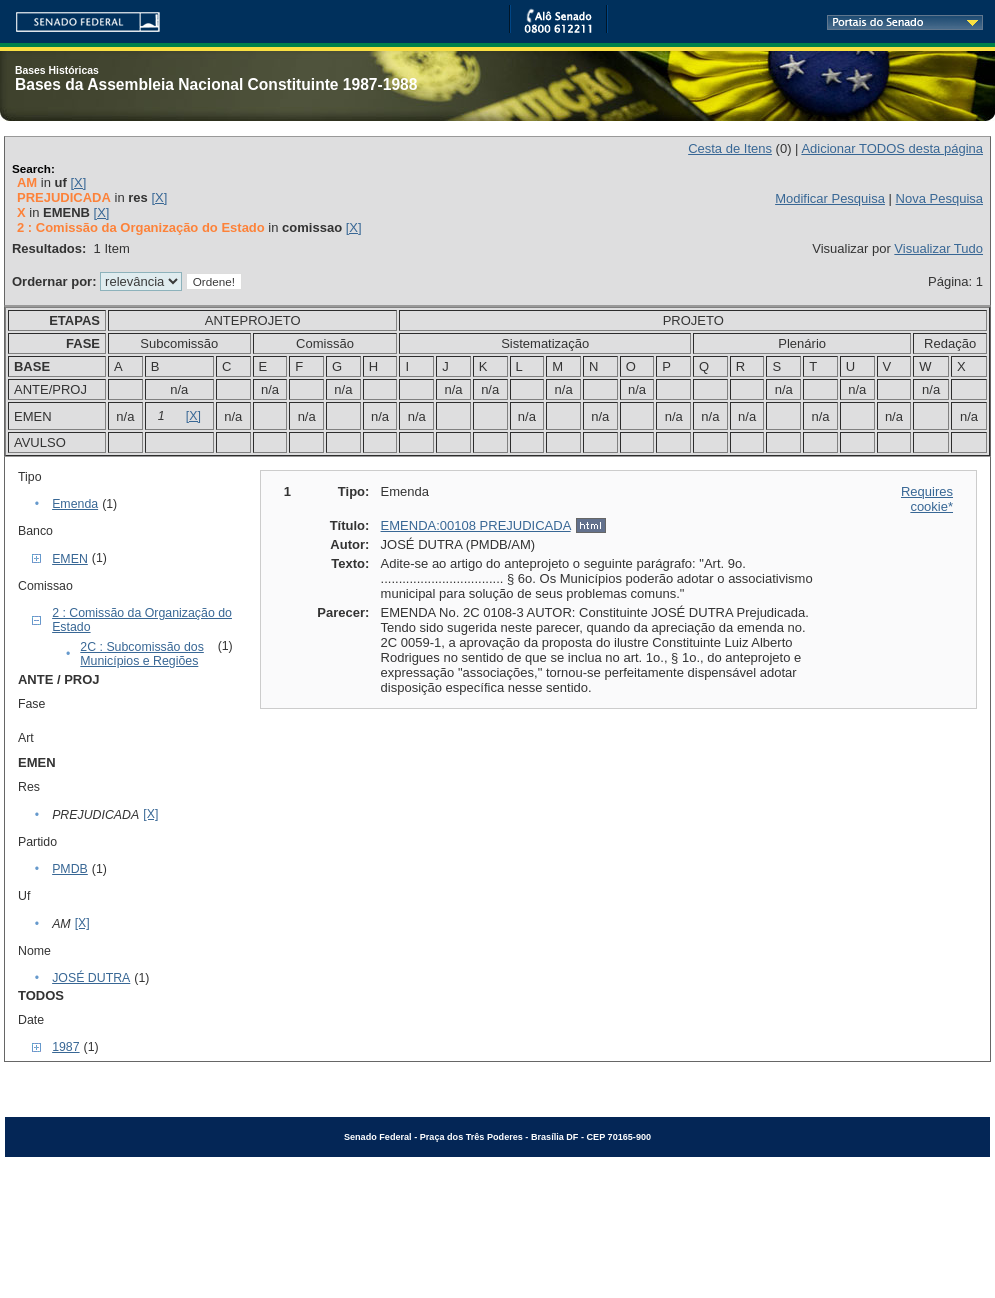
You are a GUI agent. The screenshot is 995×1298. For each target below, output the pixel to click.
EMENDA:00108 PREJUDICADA (476, 525)
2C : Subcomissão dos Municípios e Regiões (142, 654)
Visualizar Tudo (938, 248)
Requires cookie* (927, 499)
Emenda (75, 504)
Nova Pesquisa (939, 198)
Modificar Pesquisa (830, 198)
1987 (65, 1047)
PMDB (70, 869)
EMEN (70, 559)
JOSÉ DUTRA (91, 978)
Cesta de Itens (730, 148)
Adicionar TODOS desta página (892, 148)
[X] (78, 182)
